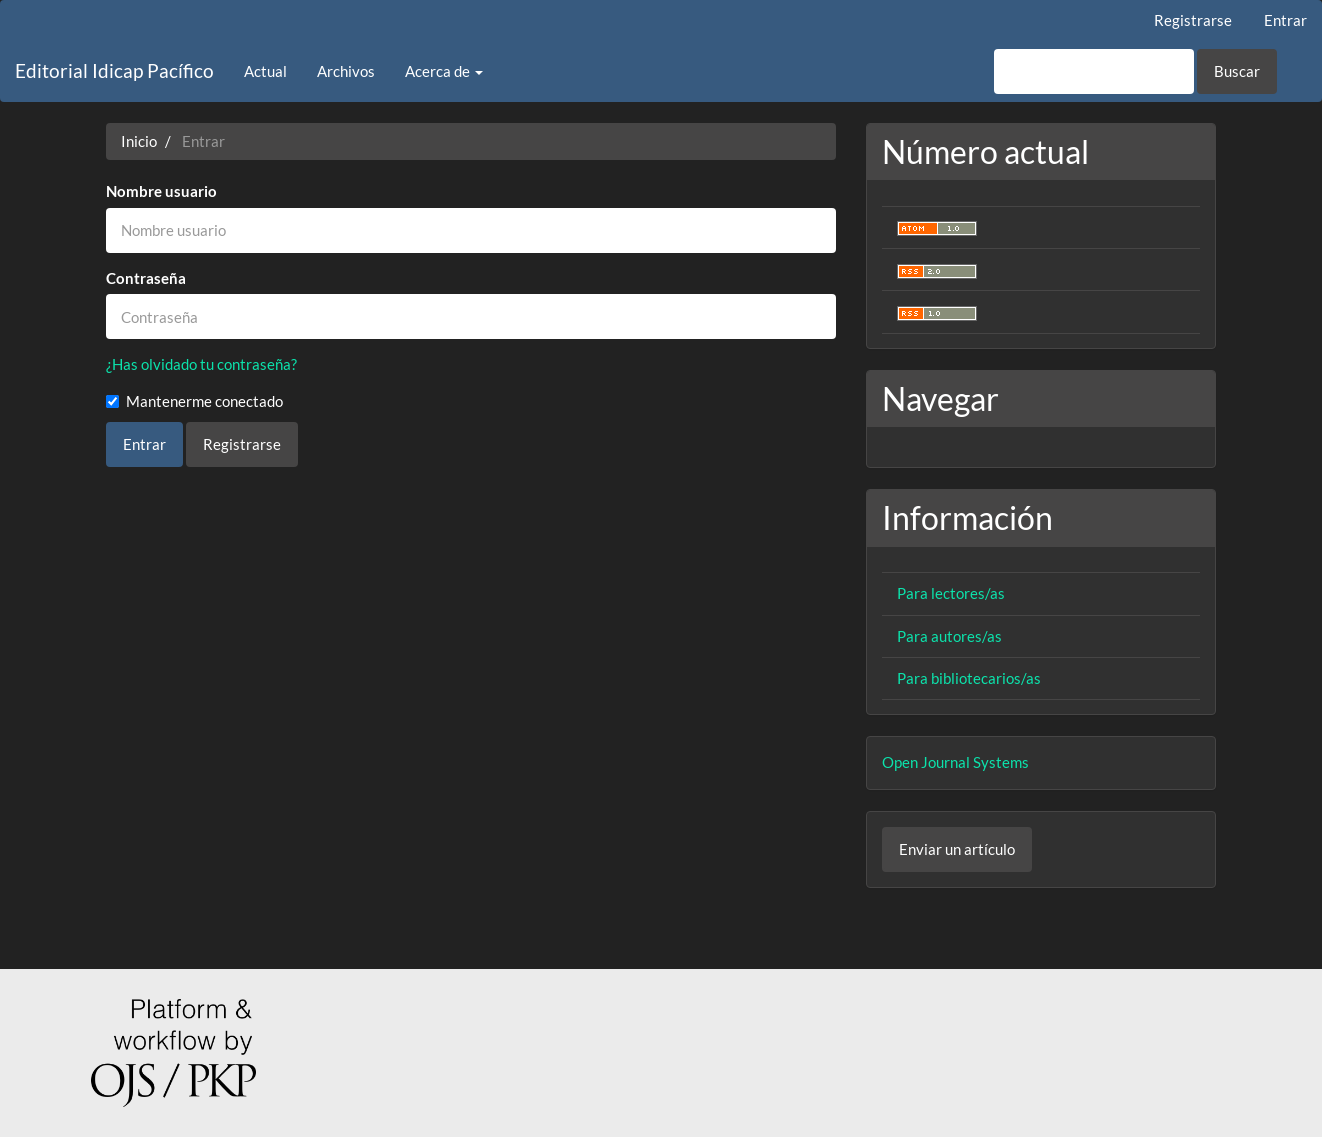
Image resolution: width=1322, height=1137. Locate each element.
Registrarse (1193, 20)
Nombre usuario (161, 191)
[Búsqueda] (1094, 71)
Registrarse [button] (242, 444)
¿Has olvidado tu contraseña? (201, 364)
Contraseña (146, 278)
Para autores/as (949, 636)
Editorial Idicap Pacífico (114, 70)
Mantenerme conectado (194, 401)
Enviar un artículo (957, 849)
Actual (265, 71)
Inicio (139, 141)
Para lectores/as (951, 593)
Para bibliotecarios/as (969, 678)
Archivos (346, 71)
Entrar (1285, 20)
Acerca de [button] (444, 71)
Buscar (1237, 71)
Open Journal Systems (955, 762)
